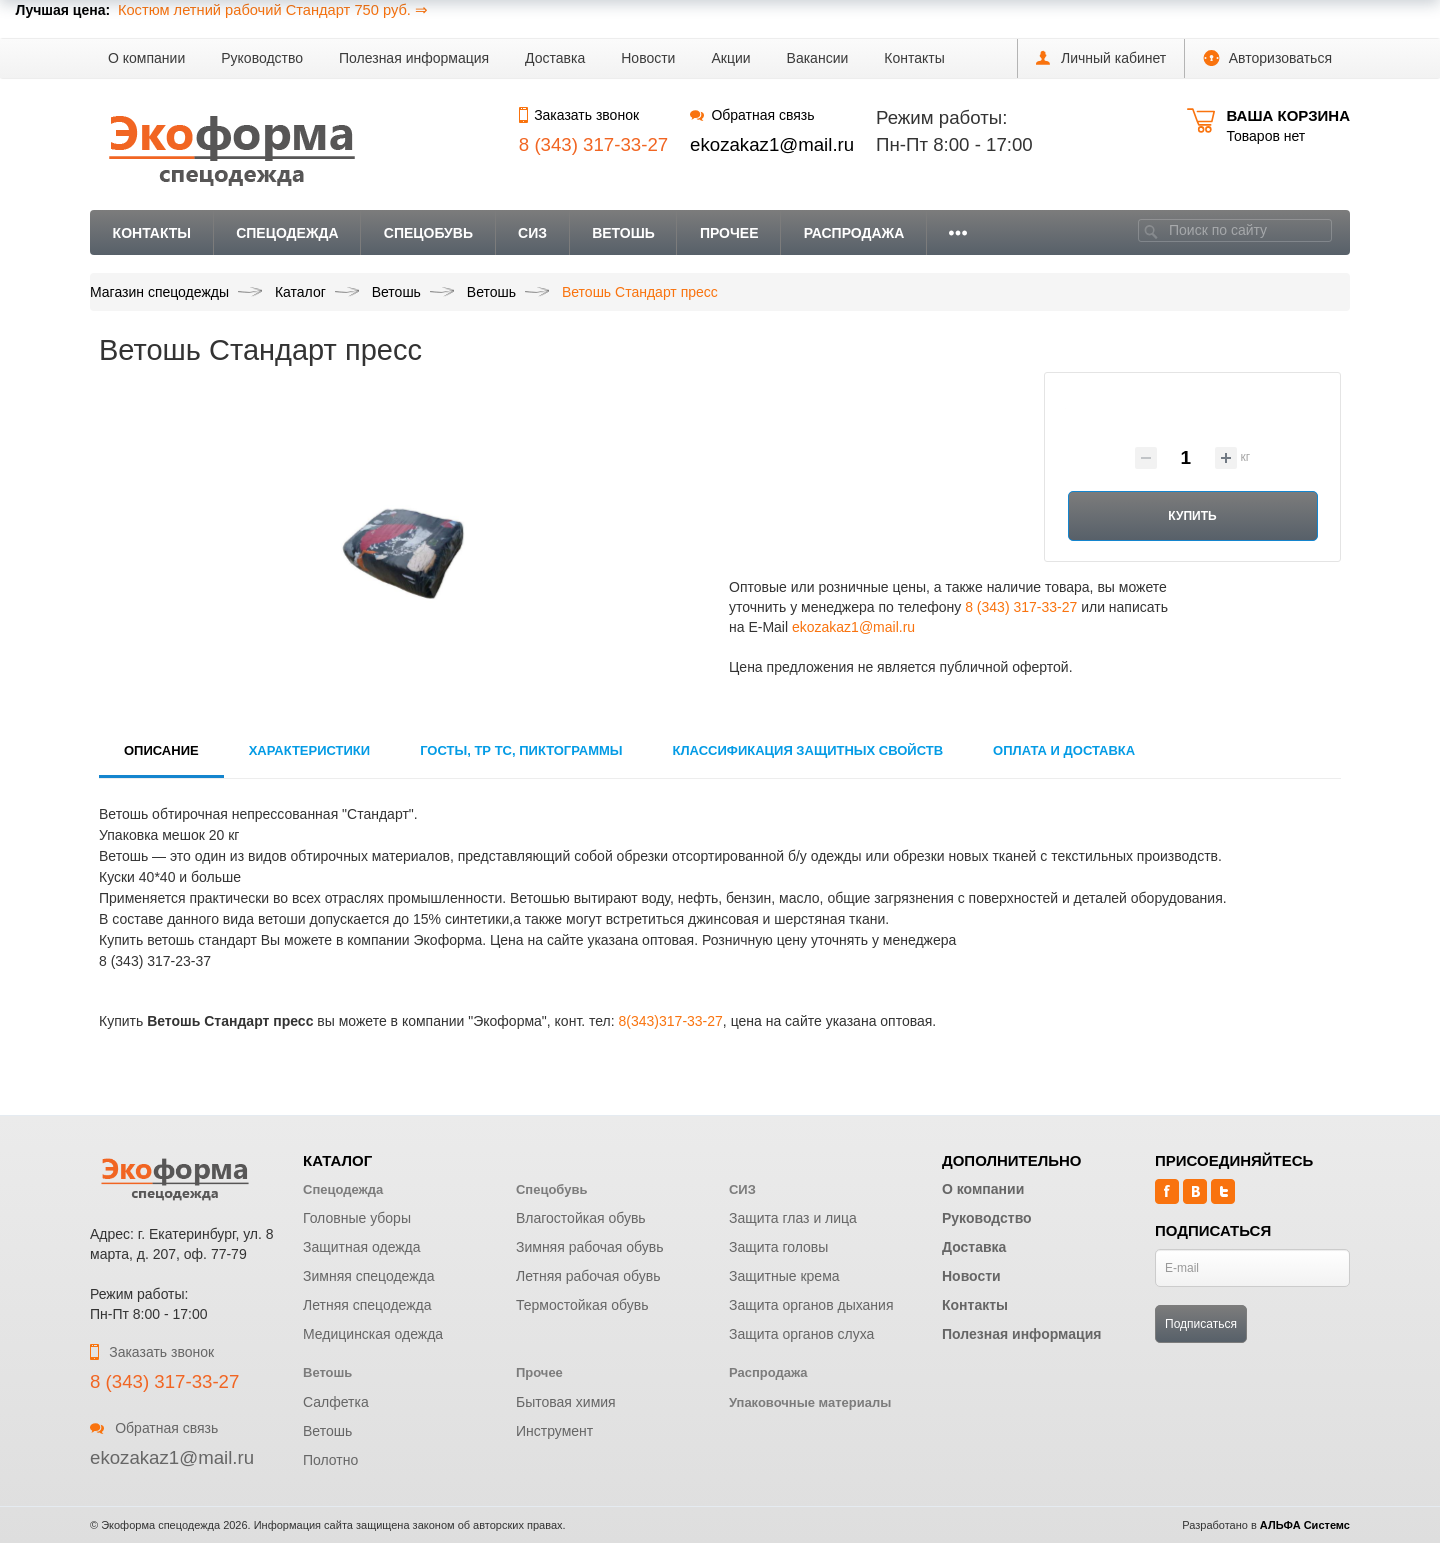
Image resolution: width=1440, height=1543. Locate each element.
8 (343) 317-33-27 (1021, 607)
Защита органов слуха (801, 1334)
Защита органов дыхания (811, 1305)
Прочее (729, 233)
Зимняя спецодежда (369, 1276)
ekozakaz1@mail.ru (772, 144)
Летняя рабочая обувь (588, 1276)
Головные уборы (357, 1218)
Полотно (330, 1460)
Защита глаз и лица (793, 1218)
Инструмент (554, 1431)
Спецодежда (287, 233)
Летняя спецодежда (367, 1305)
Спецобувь (428, 233)
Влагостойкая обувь (581, 1218)
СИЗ (532, 233)
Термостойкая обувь (582, 1305)
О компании (146, 58)
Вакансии (818, 58)
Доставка (555, 58)
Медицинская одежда (373, 1334)
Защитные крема (784, 1276)
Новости (648, 58)
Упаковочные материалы (810, 1402)
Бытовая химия (566, 1402)
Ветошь (623, 233)
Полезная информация (414, 58)
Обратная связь (752, 115)
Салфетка (336, 1402)
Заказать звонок (579, 115)
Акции (730, 58)
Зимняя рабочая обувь (590, 1247)
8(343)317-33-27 (671, 1021)
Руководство (262, 58)
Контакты (914, 58)
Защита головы (778, 1247)
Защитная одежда (362, 1247)
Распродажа (854, 233)
